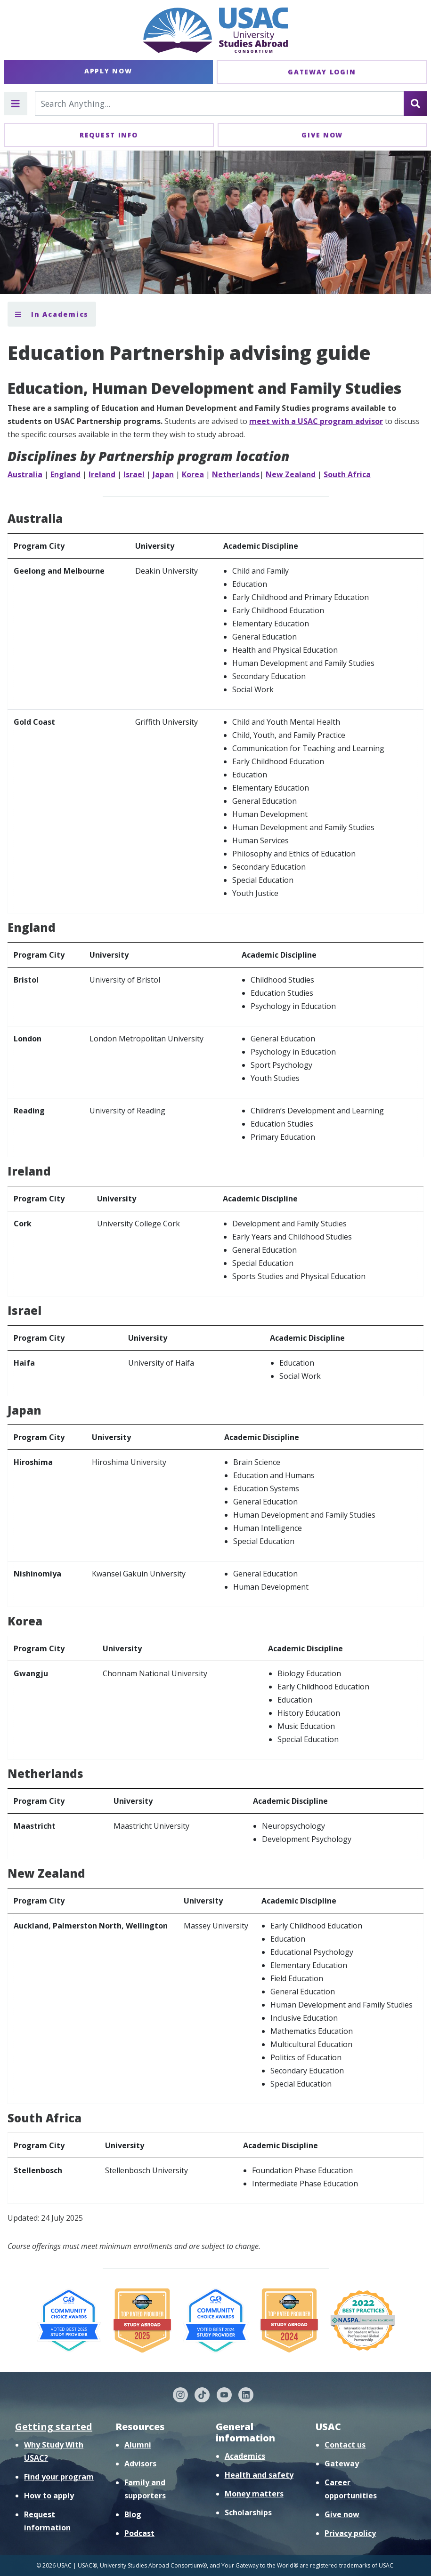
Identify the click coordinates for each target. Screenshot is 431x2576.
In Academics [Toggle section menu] (52, 314)
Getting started (53, 2426)
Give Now (322, 134)
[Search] (415, 103)
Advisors (140, 2463)
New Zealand (291, 474)
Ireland (102, 474)
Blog (132, 2514)
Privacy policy (350, 2533)
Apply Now (108, 70)
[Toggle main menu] (15, 103)
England (65, 474)
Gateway (342, 2463)
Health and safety (259, 2475)
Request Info (109, 134)
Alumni (137, 2445)
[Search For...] (219, 103)
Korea (193, 474)
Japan (163, 474)
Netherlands (236, 474)
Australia (25, 474)
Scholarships (248, 2512)
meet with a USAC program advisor (316, 421)
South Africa (347, 474)
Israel (134, 474)
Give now (342, 2514)
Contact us (345, 2445)
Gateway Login (322, 71)
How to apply (49, 2495)
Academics (245, 2456)
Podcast (139, 2533)
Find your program (59, 2477)
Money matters (254, 2493)
